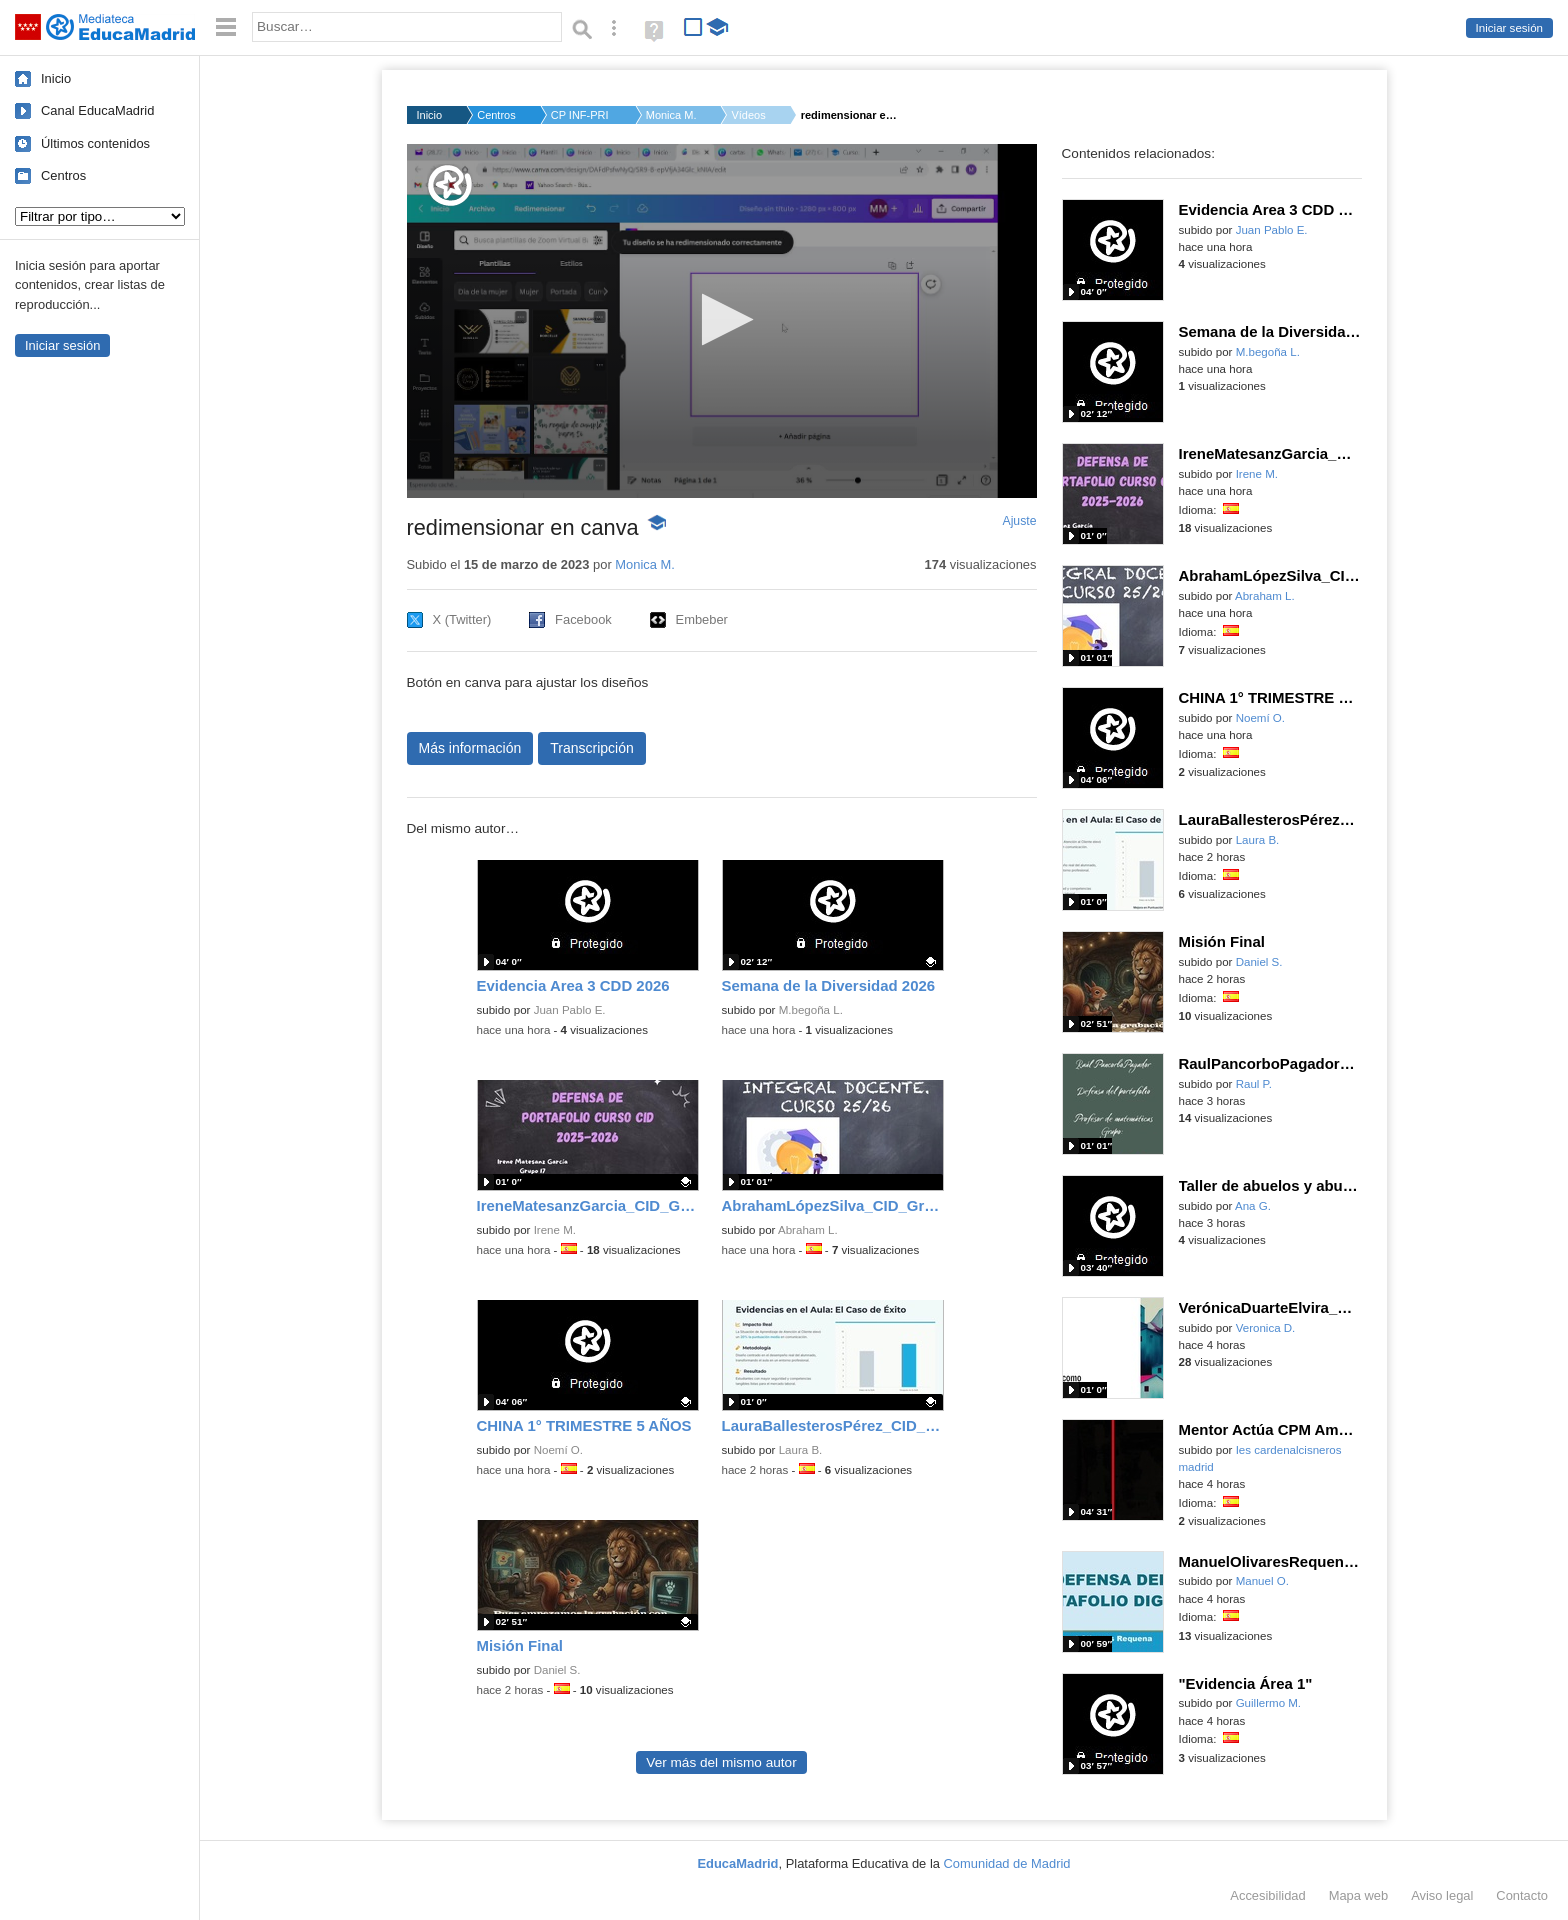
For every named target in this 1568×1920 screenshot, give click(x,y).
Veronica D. (1266, 1328)
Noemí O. (558, 1450)
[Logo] (450, 185)
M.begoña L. (811, 1010)
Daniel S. (557, 1670)
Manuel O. (1262, 1581)
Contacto (1522, 1895)
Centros (63, 175)
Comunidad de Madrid (1007, 1863)
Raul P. (1254, 1084)
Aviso (1442, 1895)
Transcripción (592, 748)
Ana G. (1253, 1206)
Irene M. (555, 1230)
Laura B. (801, 1450)
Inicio (56, 78)
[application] (722, 321)
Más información (470, 748)
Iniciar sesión (1509, 28)
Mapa (1359, 1895)
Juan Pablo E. (570, 1010)
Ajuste (1019, 521)
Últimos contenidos (95, 143)
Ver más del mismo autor (721, 1762)
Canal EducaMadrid (97, 110)
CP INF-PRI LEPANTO (581, 115)
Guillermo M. (1268, 1703)
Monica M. (671, 115)
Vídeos (748, 115)
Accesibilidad (1267, 1895)
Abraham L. (808, 1230)
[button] (721, 319)
